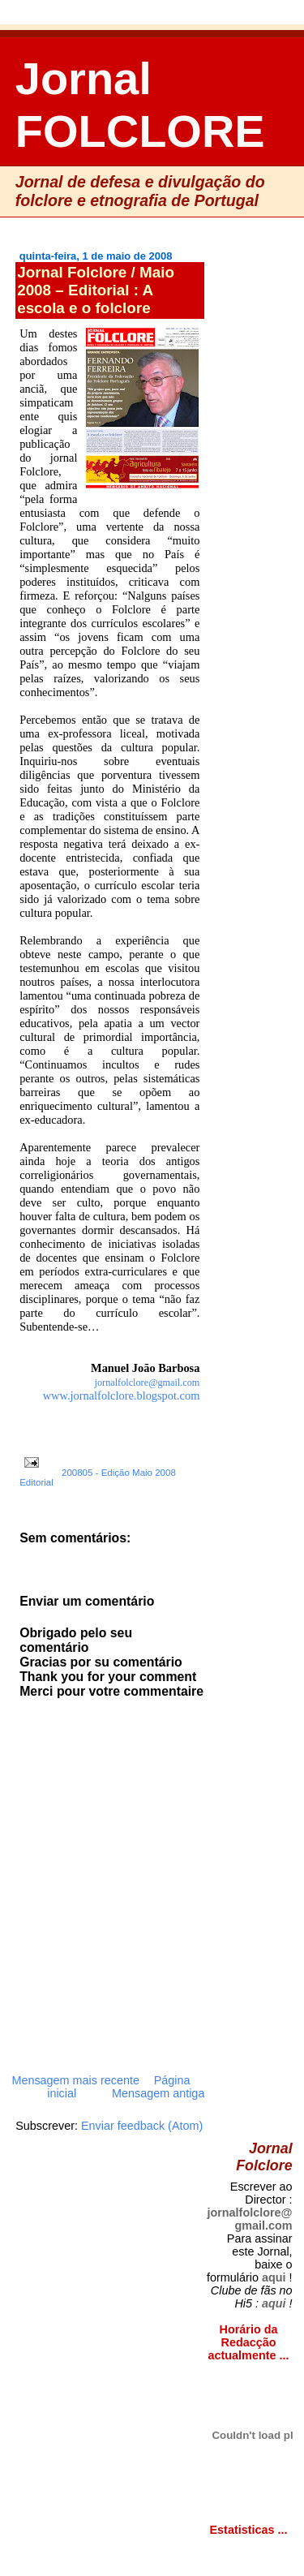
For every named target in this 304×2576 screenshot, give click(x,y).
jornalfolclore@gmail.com (249, 2219)
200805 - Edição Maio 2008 (119, 1472)
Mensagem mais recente (75, 2080)
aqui (274, 2277)
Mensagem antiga (158, 2093)
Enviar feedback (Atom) (142, 2125)
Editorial (36, 1482)
